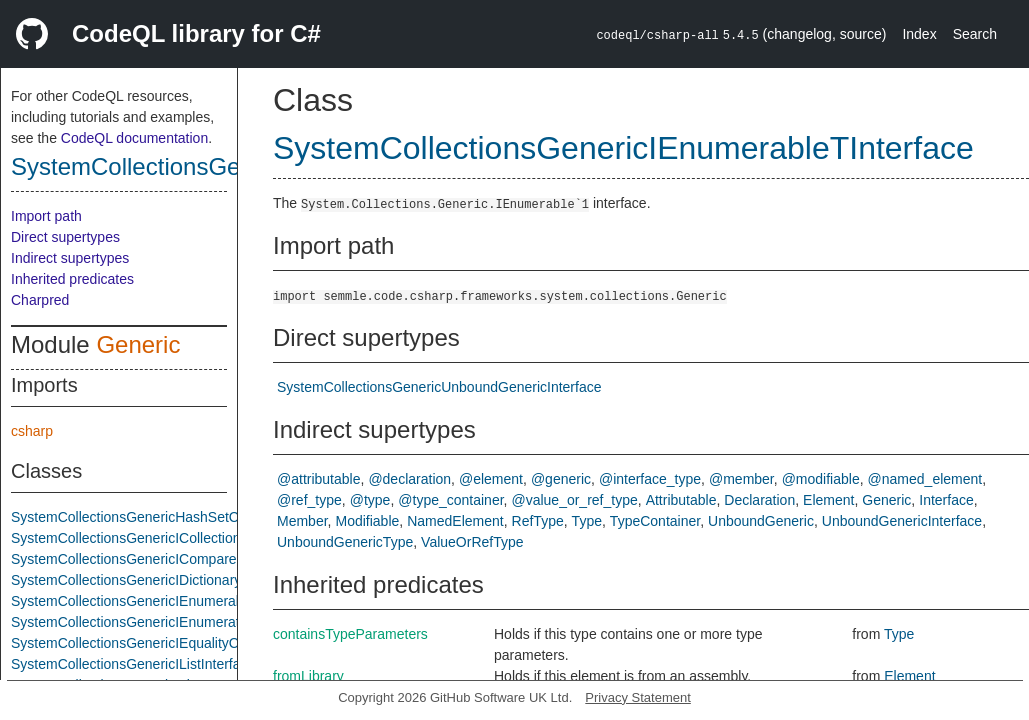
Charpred (40, 300)
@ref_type (309, 500)
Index (919, 34)
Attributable (681, 500)
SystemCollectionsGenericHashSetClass (137, 517)
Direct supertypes (65, 237)
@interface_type (650, 479)
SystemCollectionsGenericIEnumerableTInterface (164, 601)
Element (828, 500)
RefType (538, 521)
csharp (32, 431)
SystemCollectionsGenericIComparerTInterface (157, 559)
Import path (46, 216)
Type (587, 521)
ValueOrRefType (472, 542)
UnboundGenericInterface (902, 521)
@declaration (409, 479)
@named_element (925, 479)
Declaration (759, 500)
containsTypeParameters (350, 634)
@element (491, 479)
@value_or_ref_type (574, 500)
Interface (946, 500)
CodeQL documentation (134, 138)
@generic (561, 479)
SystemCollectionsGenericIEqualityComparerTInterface (182, 643)
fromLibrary (308, 676)
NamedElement (455, 521)
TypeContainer (655, 521)
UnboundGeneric (761, 521)
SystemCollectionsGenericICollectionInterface (153, 538)
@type (370, 500)
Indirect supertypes (70, 258)
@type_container (450, 500)
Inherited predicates (72, 279)
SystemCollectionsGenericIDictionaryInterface (153, 580)
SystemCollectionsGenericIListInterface (133, 664)
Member (302, 521)
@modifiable (821, 479)
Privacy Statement (638, 697)
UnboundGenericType (345, 542)
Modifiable (367, 521)
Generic (138, 344)
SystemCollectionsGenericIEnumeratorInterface (159, 622)
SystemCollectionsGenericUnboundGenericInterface (439, 387)
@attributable (318, 479)
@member (741, 479)
